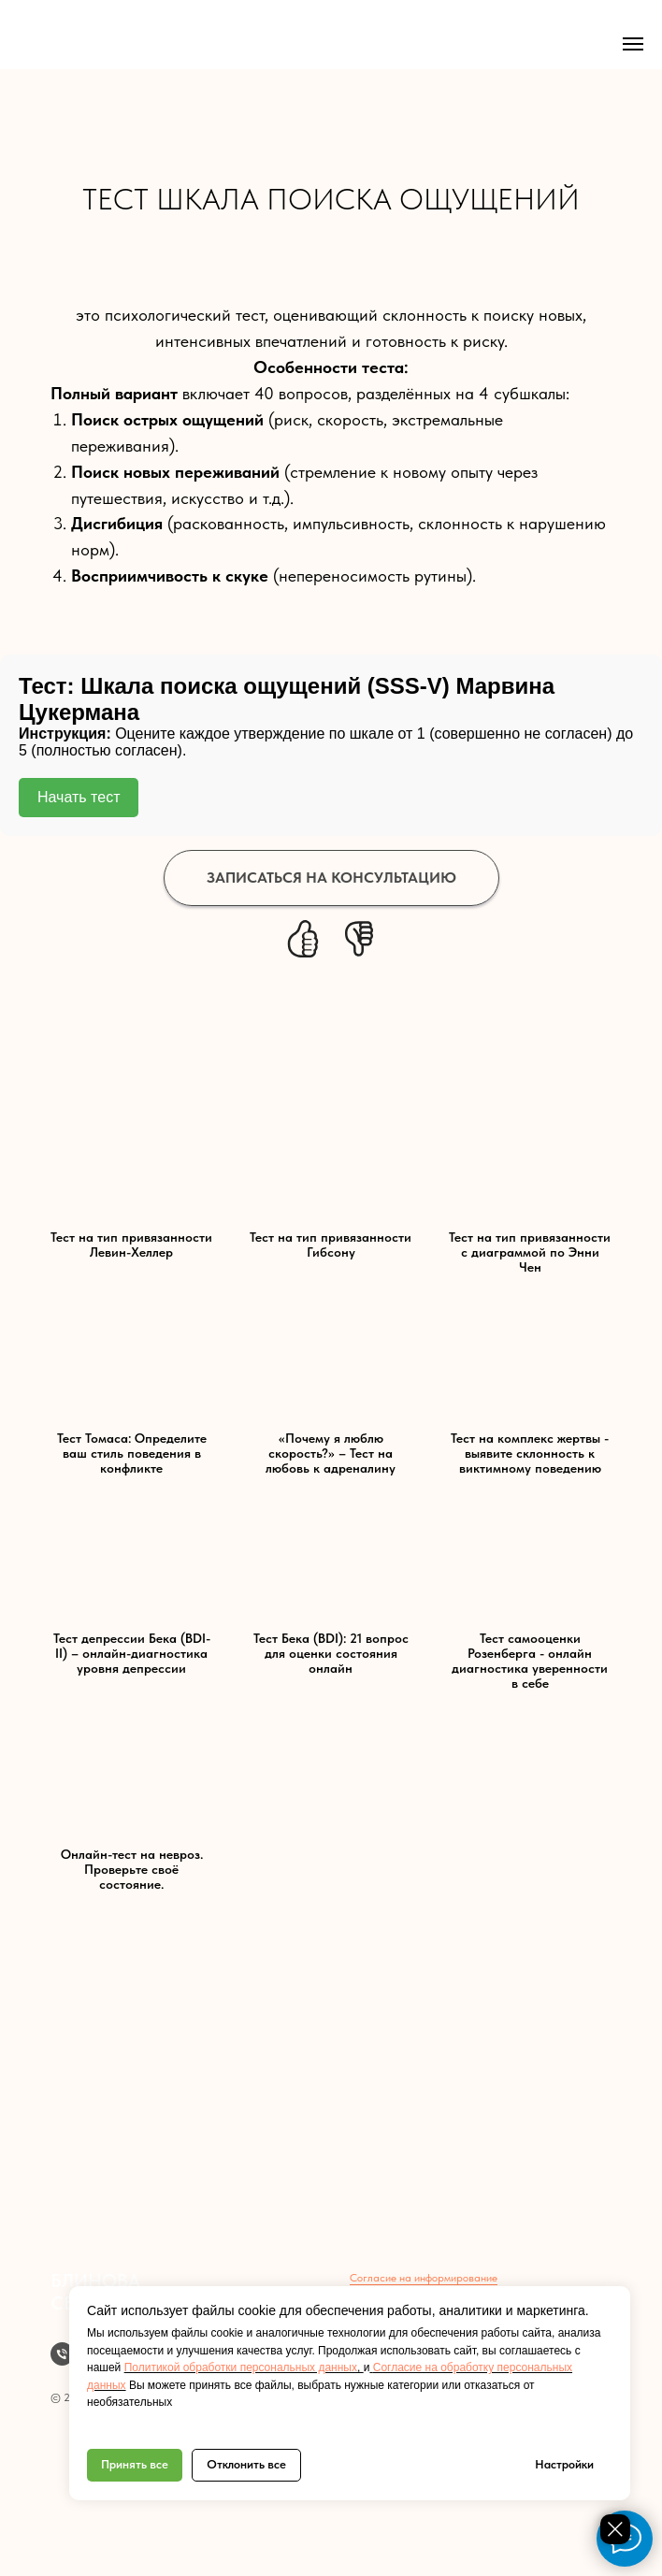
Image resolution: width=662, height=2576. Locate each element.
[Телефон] (62, 2354)
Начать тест (78, 797)
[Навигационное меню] (633, 43)
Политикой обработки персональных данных (240, 2367)
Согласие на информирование (423, 2277)
